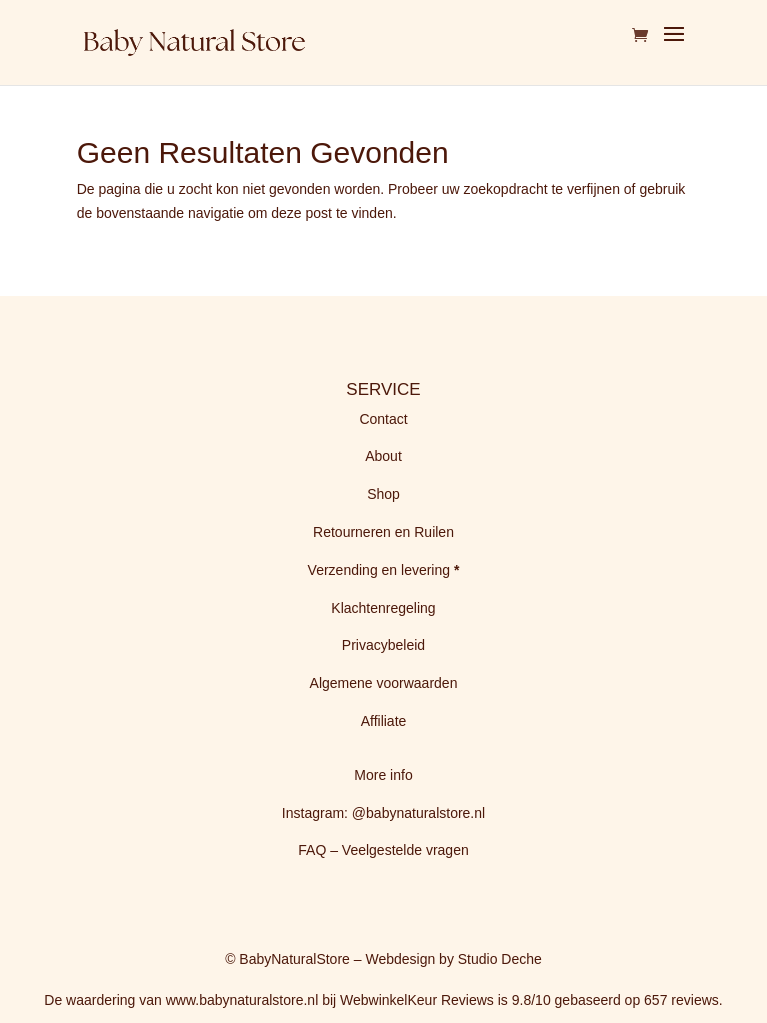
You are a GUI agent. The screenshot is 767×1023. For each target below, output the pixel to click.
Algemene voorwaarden (384, 683)
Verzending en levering (381, 570)
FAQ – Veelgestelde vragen (383, 850)
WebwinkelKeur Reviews (417, 1000)
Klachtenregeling (383, 608)
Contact (383, 419)
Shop (383, 494)
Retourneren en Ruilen (383, 532)
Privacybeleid (383, 645)
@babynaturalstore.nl (418, 813)
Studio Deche (500, 959)
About (383, 456)
